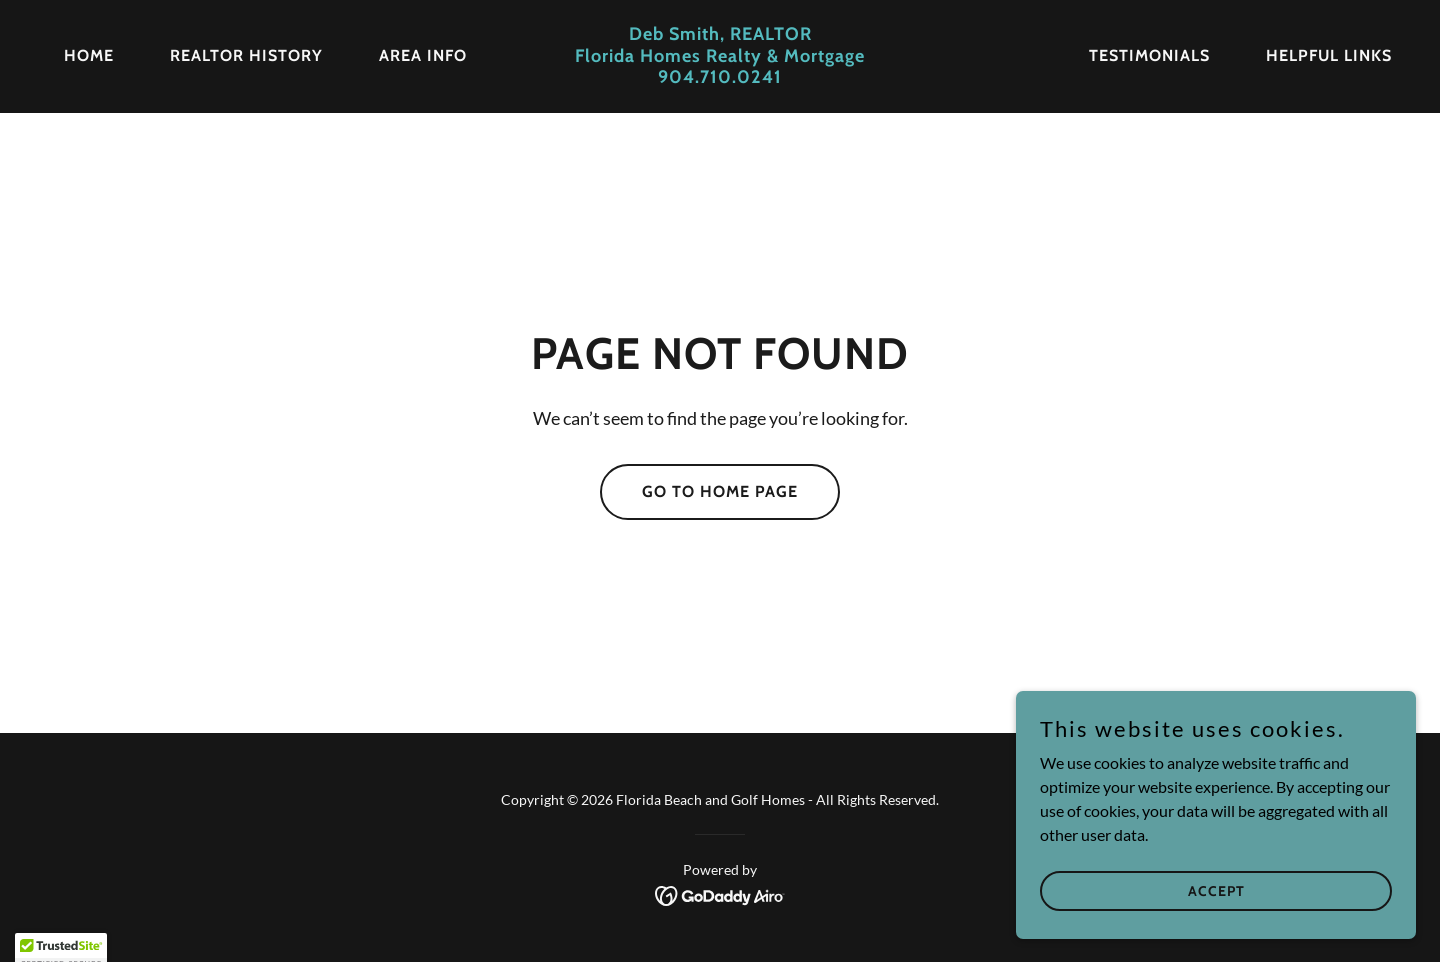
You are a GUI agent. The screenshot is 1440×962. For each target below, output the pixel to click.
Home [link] (89, 55)
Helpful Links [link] (1329, 55)
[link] (720, 76)
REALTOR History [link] (246, 55)
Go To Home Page (720, 491)
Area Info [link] (423, 55)
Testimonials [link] (1149, 55)
